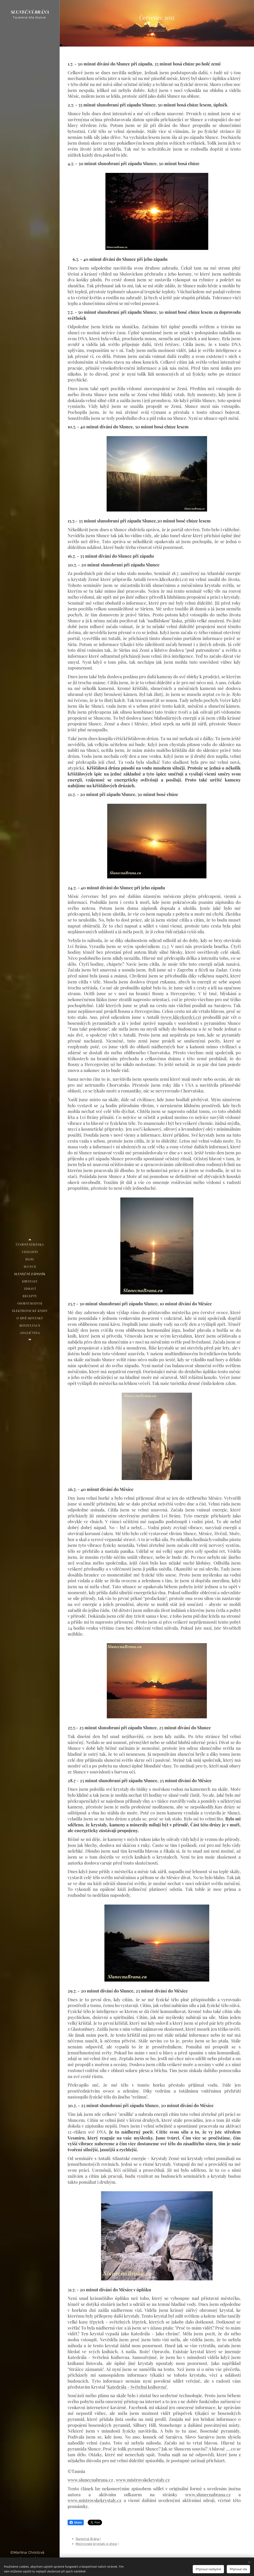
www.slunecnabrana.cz (90, 2480)
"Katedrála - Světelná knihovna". (137, 2387)
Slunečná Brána (88, 2539)
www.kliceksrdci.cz (181, 1017)
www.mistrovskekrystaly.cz (143, 2480)
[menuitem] (29, 1244)
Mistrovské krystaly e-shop (96, 2544)
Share (76, 2522)
